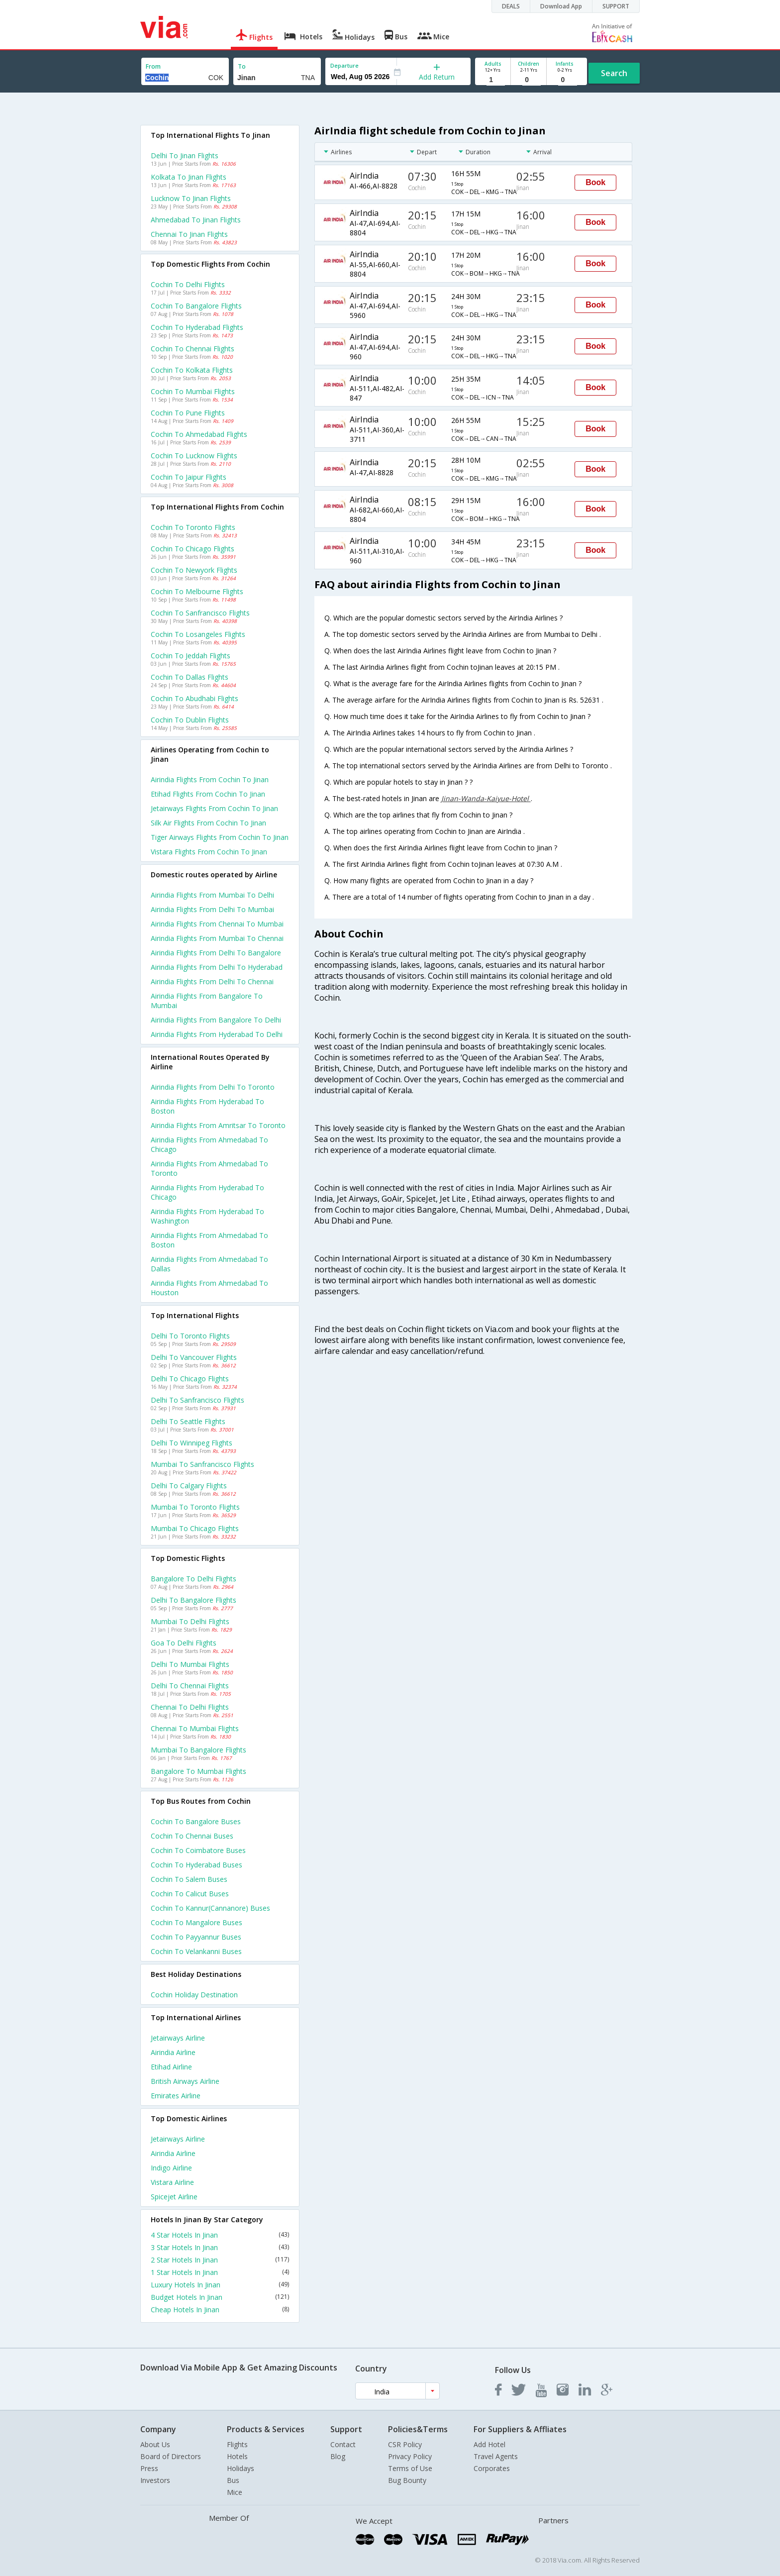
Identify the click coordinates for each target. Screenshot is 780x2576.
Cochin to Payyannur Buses (196, 1937)
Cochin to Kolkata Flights (192, 370)
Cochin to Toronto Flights (193, 527)
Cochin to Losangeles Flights (198, 634)
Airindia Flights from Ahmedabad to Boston (209, 1240)
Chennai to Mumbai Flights (195, 1728)
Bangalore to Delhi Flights (193, 1578)
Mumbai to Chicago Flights (195, 1528)
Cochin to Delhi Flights (188, 284)
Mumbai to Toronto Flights (195, 1507)
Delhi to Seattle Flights (188, 1421)
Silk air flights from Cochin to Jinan (208, 822)
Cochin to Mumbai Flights (193, 391)
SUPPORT (615, 6)
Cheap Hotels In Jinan (220, 2309)
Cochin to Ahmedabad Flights (199, 434)
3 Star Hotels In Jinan (220, 2247)
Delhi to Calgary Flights (189, 1485)
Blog (337, 2456)
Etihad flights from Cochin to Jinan (208, 794)
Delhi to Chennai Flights (190, 1685)
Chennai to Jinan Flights (189, 234)
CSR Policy (405, 2444)
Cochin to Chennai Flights (192, 348)
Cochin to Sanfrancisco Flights (200, 613)
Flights (237, 2444)
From (153, 66)
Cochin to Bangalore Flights (196, 305)
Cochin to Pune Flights (188, 412)
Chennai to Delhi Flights (190, 1707)
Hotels (237, 2456)
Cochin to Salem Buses (189, 1879)
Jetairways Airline (178, 2038)
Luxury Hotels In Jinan (220, 2284)
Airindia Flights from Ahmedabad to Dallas (209, 1263)
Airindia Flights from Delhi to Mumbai (212, 909)
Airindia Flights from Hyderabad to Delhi (217, 1034)
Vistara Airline (172, 2182)
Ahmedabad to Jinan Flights (196, 219)
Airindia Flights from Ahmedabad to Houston (209, 1287)
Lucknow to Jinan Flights (191, 198)
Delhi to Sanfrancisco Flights (197, 1400)
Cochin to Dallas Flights (189, 677)
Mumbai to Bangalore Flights (198, 1749)
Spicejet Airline (174, 2196)
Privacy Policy (410, 2456)
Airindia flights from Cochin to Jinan (210, 779)
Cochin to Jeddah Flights (190, 655)
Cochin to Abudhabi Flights (194, 698)
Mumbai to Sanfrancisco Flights (202, 1464)
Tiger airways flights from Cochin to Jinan (220, 837)
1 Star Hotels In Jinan (220, 2272)
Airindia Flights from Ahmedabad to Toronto (209, 1168)
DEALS (511, 6)
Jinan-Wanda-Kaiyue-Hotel (486, 798)
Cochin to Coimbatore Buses (198, 1850)
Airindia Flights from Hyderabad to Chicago (207, 1192)
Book (595, 182)
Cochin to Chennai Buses (192, 1836)
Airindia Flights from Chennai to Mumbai (217, 923)
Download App (561, 6)
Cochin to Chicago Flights (192, 548)
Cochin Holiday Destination (194, 1994)
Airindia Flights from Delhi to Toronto (213, 1087)
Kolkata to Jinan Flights (188, 177)
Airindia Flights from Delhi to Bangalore (216, 952)
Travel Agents (496, 2456)
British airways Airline (185, 2081)
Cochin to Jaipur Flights (188, 477)
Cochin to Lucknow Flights (194, 455)
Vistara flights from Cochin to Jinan (209, 851)
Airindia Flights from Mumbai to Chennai (217, 938)
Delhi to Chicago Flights (190, 1378)
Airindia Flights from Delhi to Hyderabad (217, 967)
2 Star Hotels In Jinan (220, 2260)
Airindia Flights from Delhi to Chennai (212, 981)
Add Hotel (489, 2444)
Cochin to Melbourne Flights (197, 591)
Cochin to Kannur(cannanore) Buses (210, 1908)
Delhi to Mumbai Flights (190, 1664)
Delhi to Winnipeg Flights (191, 1442)
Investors (155, 2480)
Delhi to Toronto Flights (190, 1335)
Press (149, 2468)
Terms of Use (410, 2468)
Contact (343, 2444)
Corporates (492, 2468)
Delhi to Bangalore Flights (193, 1600)
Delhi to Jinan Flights (184, 155)
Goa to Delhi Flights (183, 1643)
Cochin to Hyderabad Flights (197, 327)
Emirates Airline (175, 2095)
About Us (155, 2444)
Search (614, 73)
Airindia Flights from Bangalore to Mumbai (207, 1000)
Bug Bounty (407, 2480)
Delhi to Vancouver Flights (194, 1357)
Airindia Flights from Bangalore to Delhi (216, 1020)
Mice (234, 2492)
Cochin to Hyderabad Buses (196, 1864)
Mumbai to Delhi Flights (190, 1621)
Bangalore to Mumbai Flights (198, 1771)
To (242, 66)
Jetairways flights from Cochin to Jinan (214, 808)
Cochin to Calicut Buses (190, 1893)
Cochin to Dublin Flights (190, 719)
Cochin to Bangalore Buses (196, 1821)
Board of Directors (170, 2456)
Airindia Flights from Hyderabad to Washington (207, 1216)
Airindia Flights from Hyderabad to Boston (207, 1106)
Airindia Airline (173, 2052)
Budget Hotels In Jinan (220, 2297)
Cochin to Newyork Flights (194, 570)
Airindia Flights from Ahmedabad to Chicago (209, 1144)
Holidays (240, 2468)
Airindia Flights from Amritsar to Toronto (218, 1125)
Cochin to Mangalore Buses (196, 1922)
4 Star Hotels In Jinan (220, 2235)
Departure (344, 65)
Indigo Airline (171, 2167)
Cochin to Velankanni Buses (196, 1951)
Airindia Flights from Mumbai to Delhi (212, 895)
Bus (233, 2480)
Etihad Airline (171, 2066)
